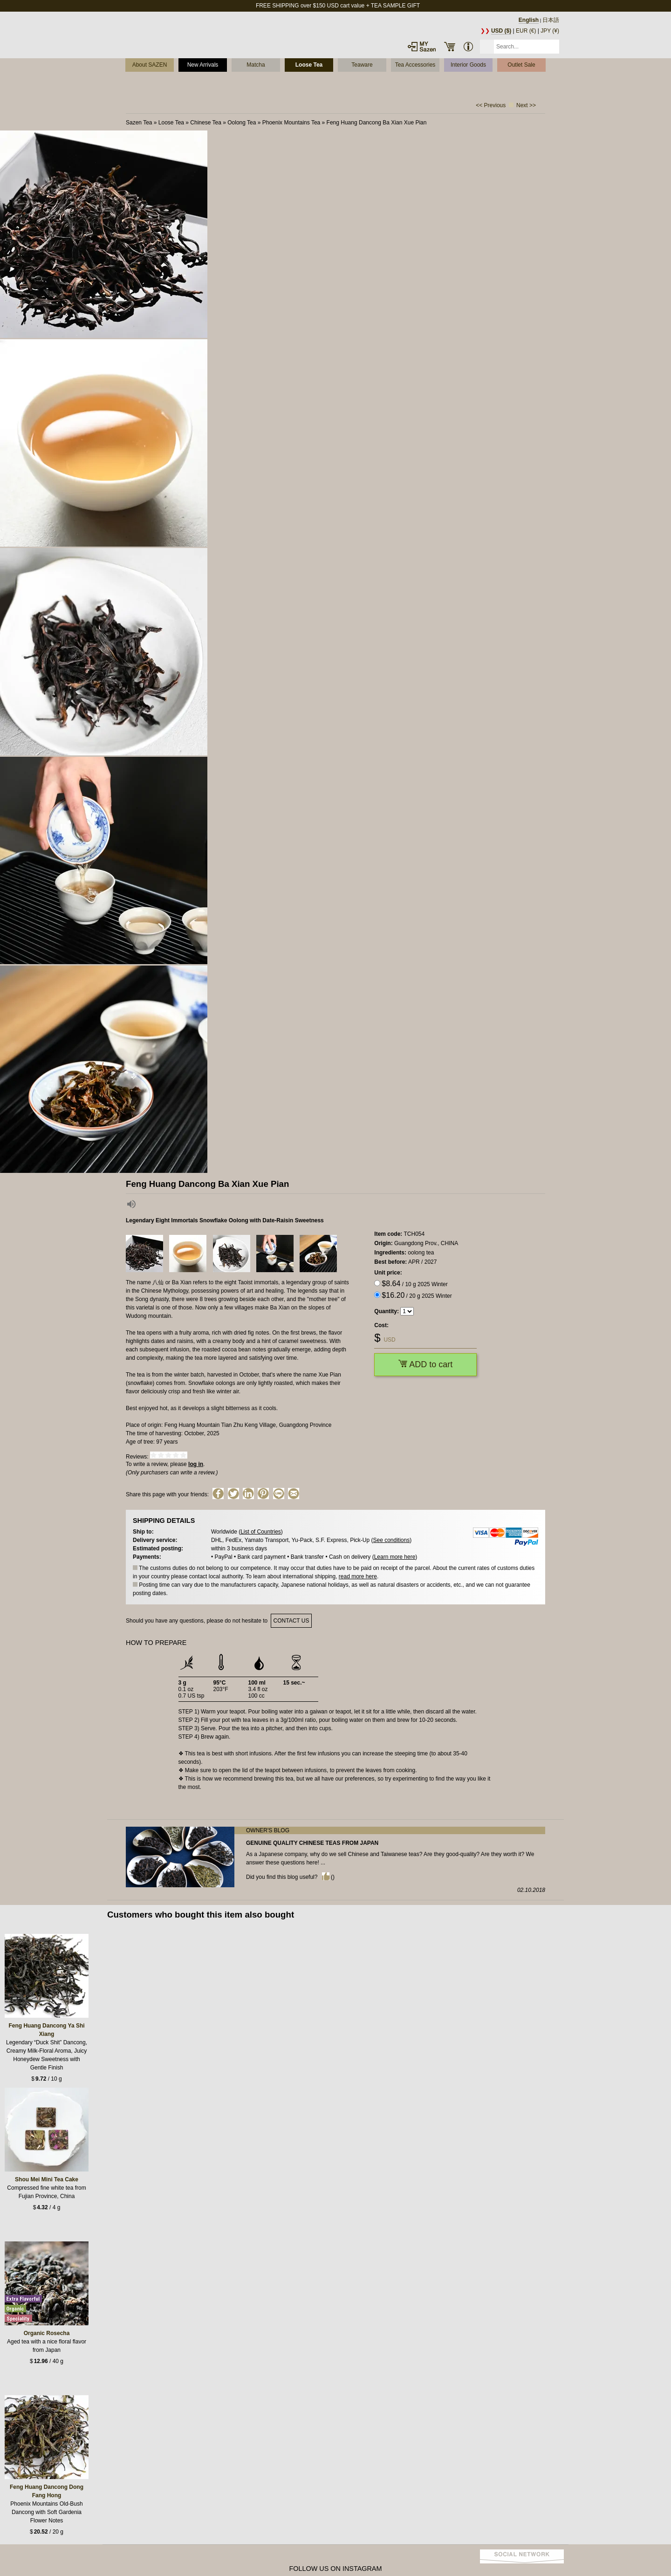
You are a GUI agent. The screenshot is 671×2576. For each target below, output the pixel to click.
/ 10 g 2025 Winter (414, 1284)
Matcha (255, 65)
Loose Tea (308, 65)
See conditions (391, 1540)
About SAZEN (149, 65)
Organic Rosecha (47, 2333)
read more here (358, 1576)
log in (195, 1464)
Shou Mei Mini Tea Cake (46, 2179)
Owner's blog (267, 1830)
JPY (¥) (550, 30)
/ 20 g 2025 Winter (417, 1295)
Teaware (361, 65)
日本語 (550, 20)
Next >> (526, 105)
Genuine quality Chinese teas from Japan (312, 1843)
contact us (291, 1620)
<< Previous (491, 105)
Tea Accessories (415, 65)
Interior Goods (468, 65)
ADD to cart (425, 1364)
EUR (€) (526, 30)
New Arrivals (203, 65)
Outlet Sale (521, 65)
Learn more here (395, 1557)
